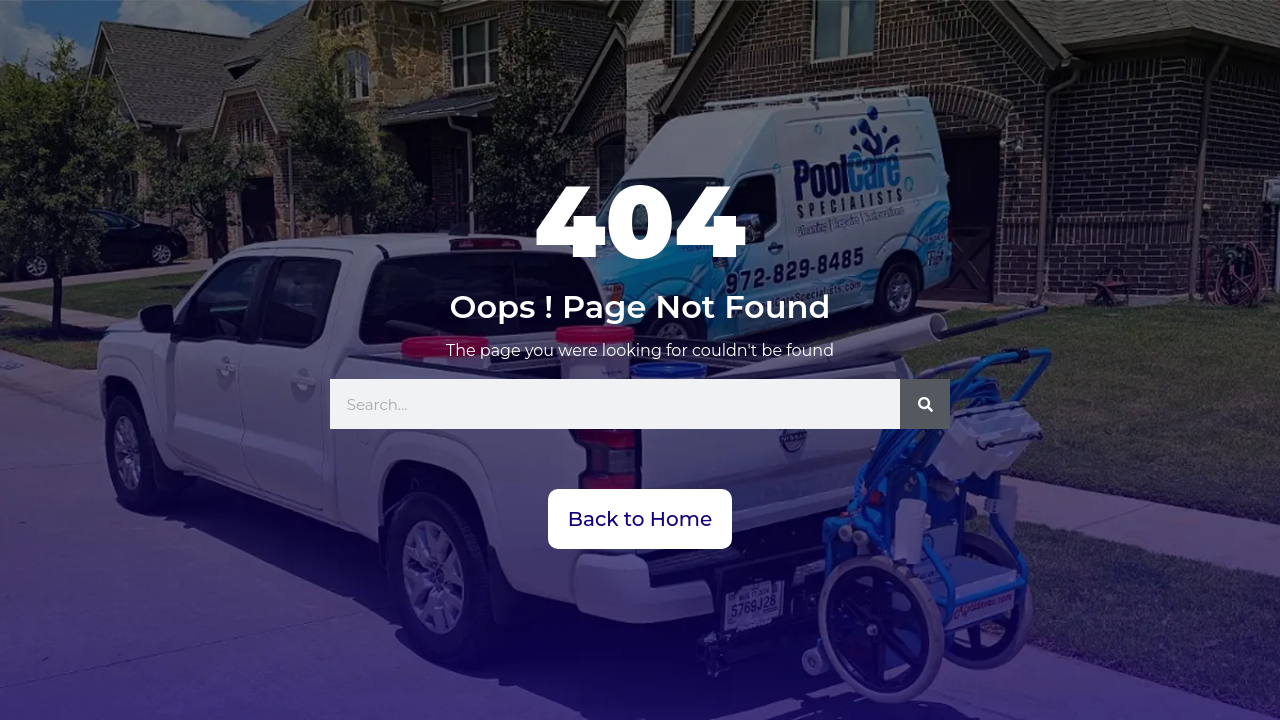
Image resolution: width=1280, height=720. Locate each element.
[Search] (925, 404)
